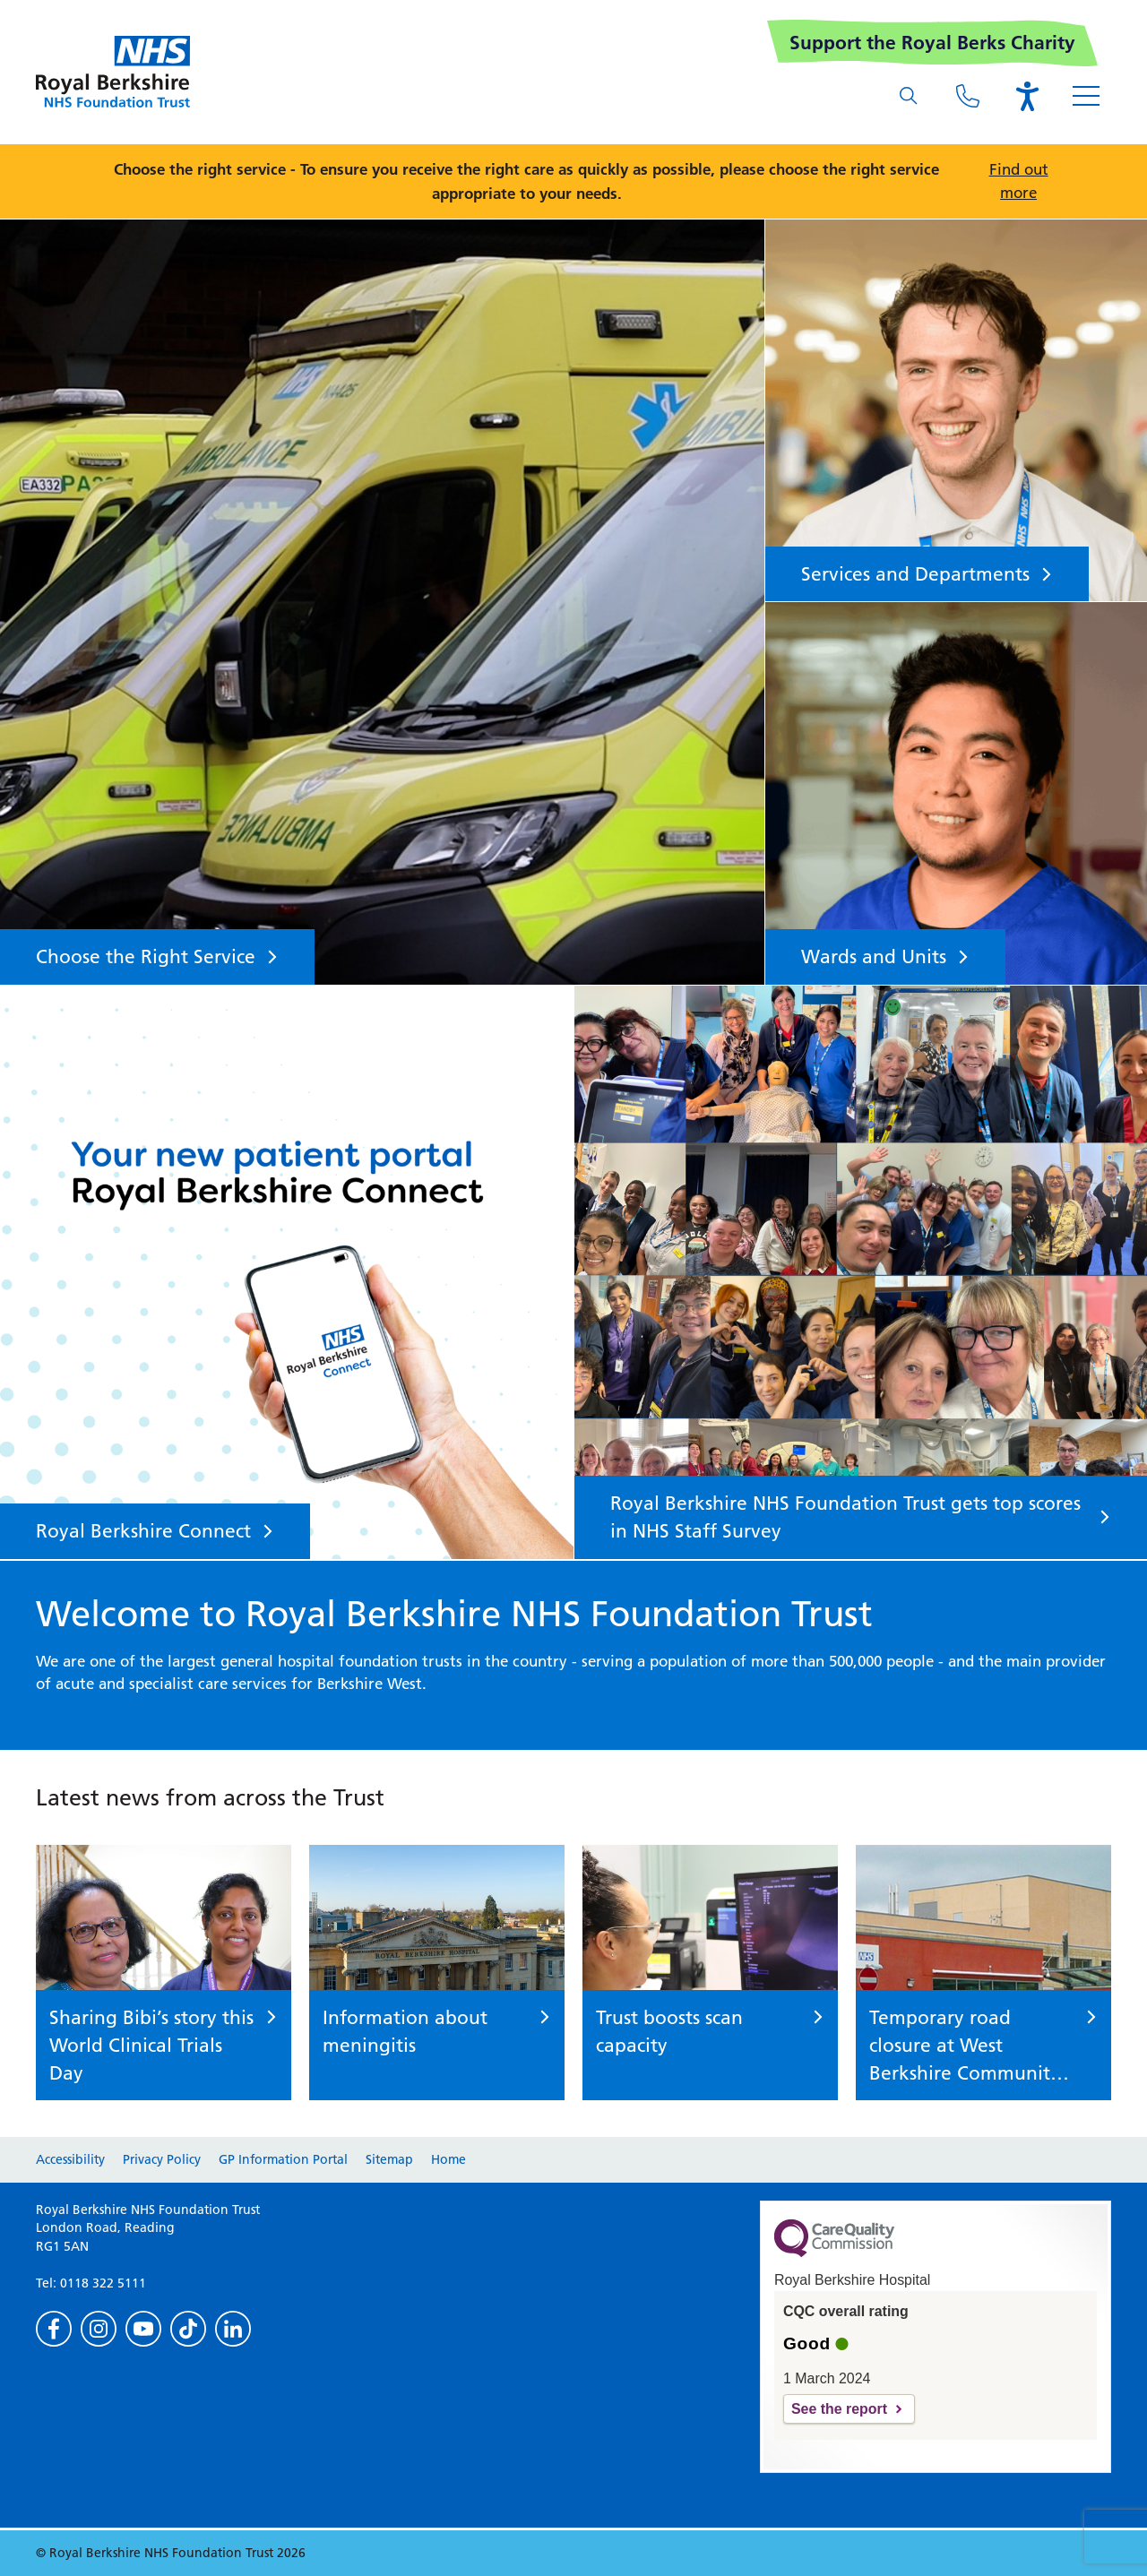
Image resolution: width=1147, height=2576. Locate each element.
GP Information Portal (283, 2159)
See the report (839, 2409)
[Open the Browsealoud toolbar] (1027, 96)
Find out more (1018, 181)
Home (448, 2159)
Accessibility (70, 2159)
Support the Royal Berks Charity (932, 42)
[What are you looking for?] (909, 96)
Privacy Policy (162, 2159)
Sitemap (389, 2159)
